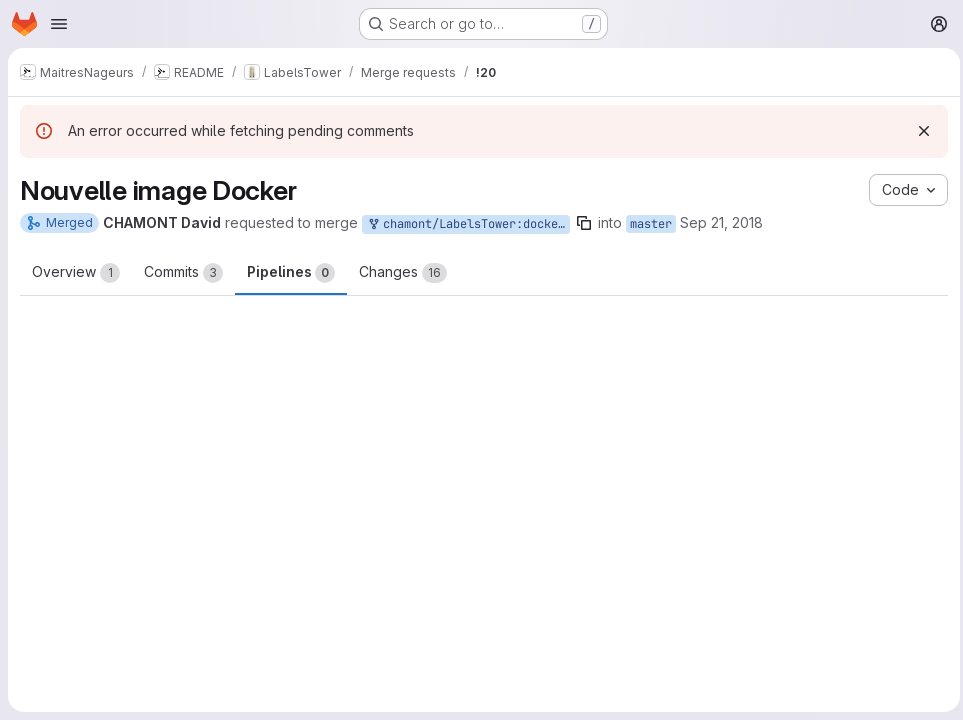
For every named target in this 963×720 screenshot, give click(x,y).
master (651, 224)
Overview (76, 273)
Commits (183, 273)
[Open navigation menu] (59, 24)
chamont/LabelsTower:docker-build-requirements (468, 224)
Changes (403, 273)
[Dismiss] (919, 131)
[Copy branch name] (584, 223)
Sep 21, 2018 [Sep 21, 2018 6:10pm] (721, 222)
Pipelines (291, 273)
